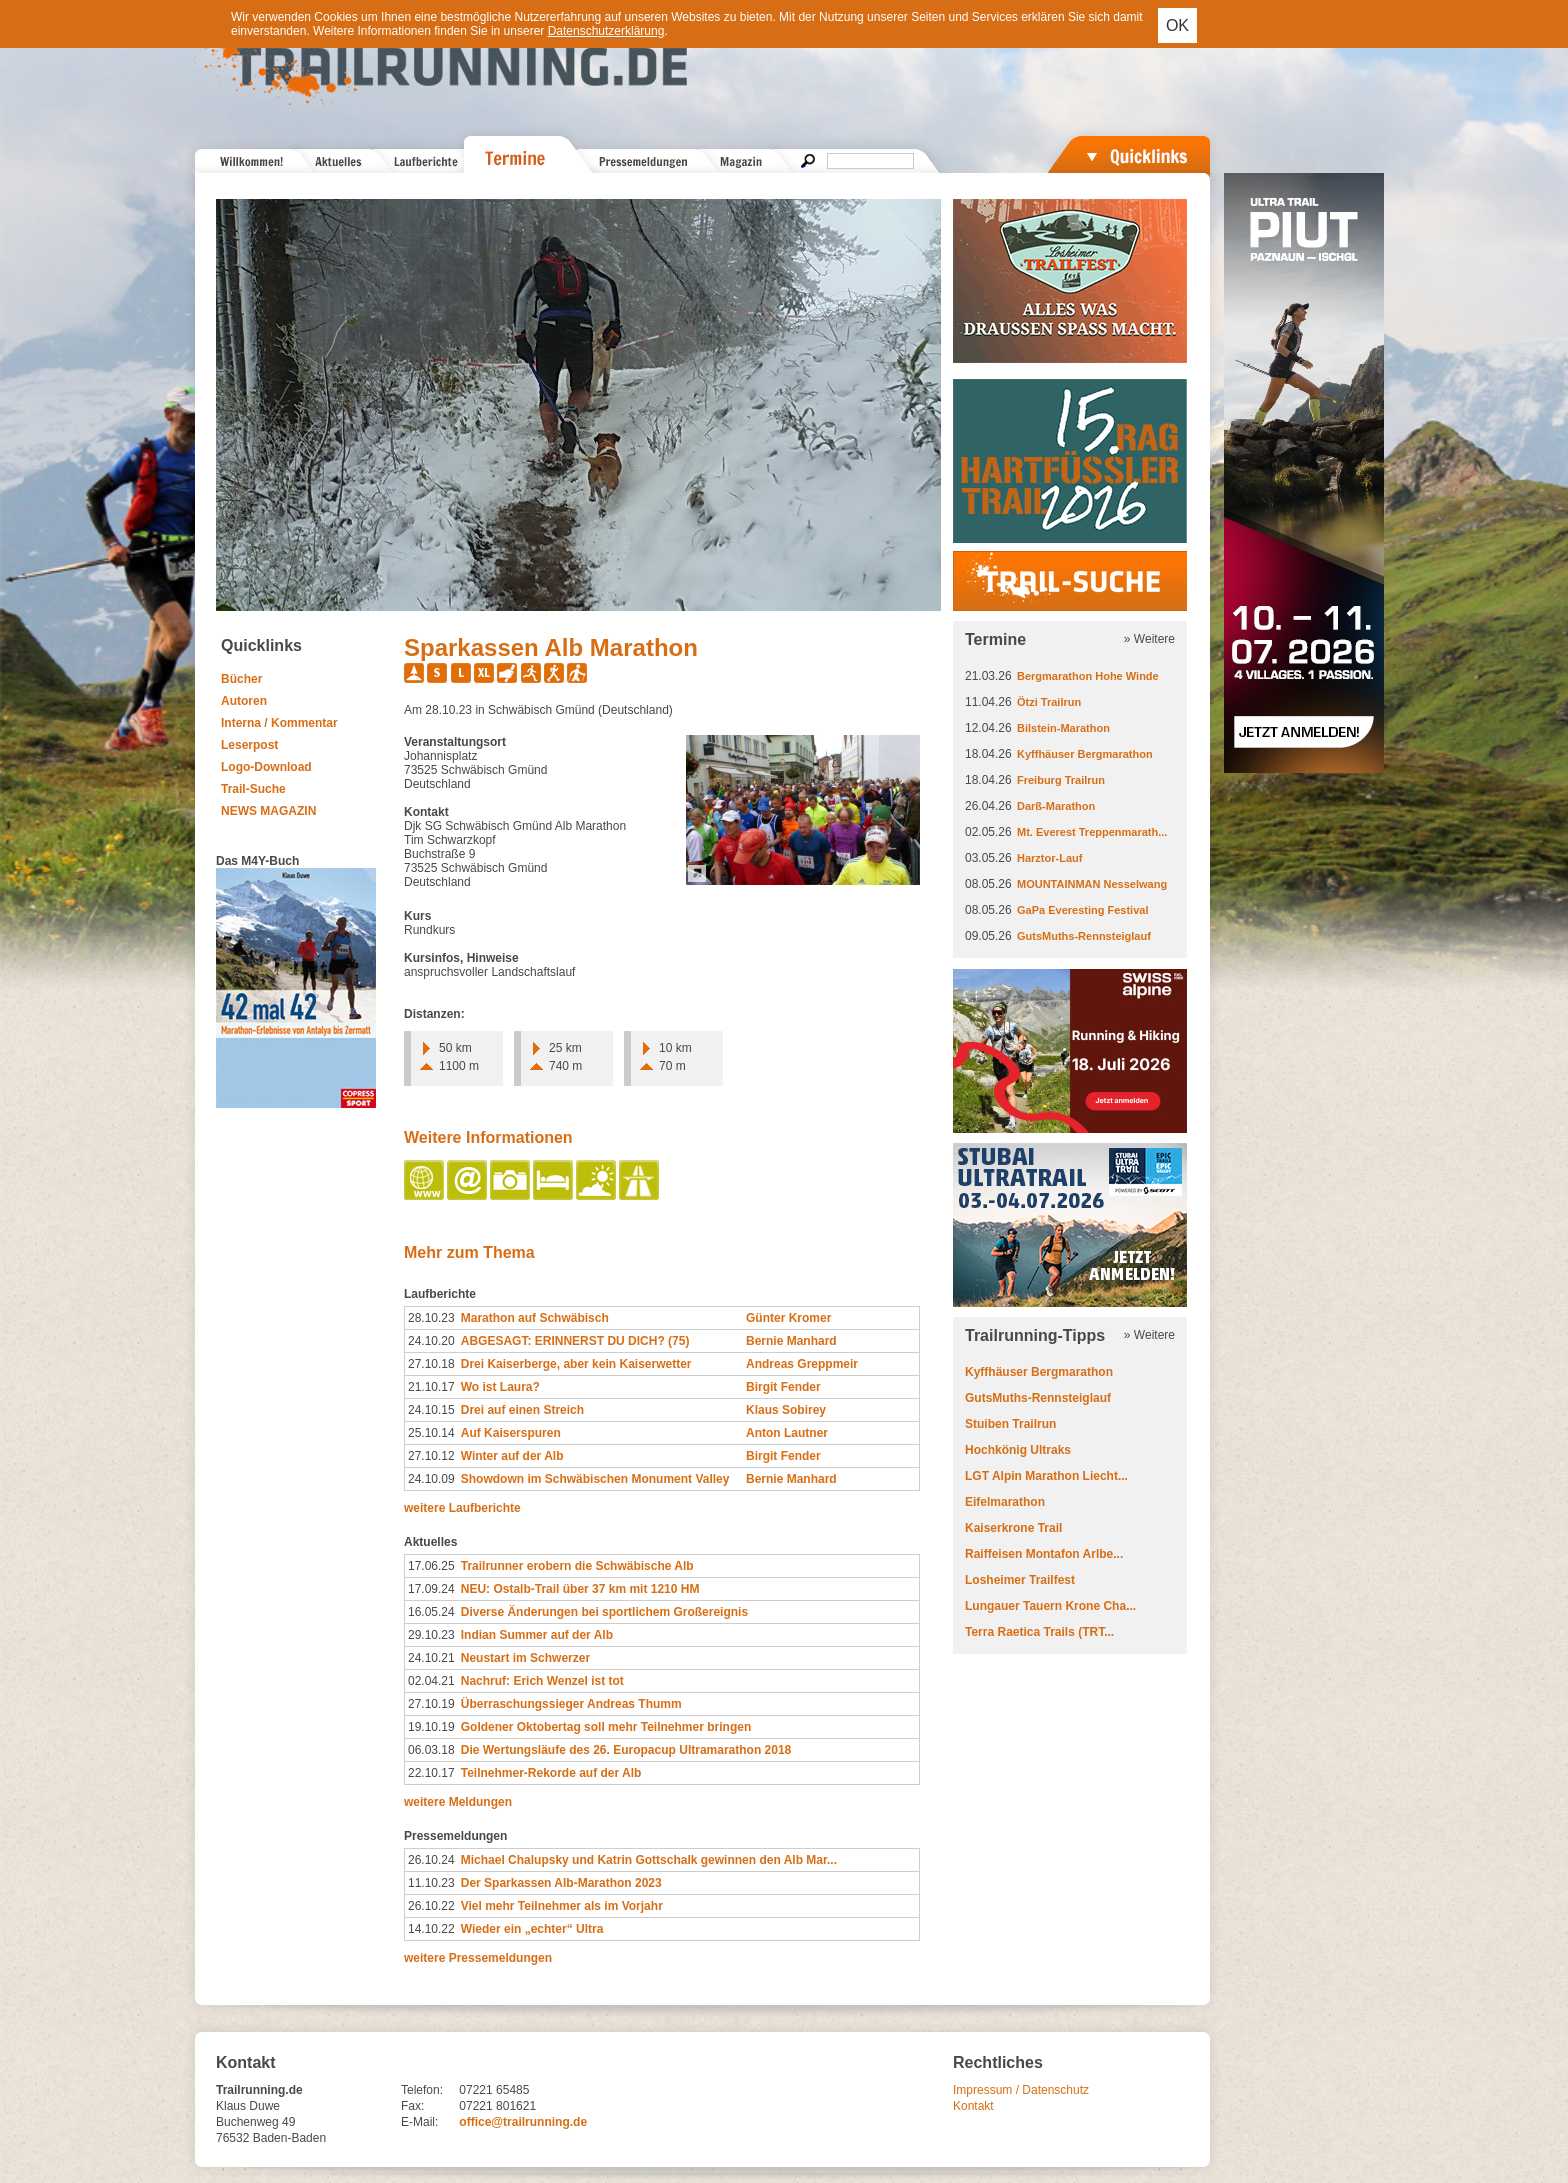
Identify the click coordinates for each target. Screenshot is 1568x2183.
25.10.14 (431, 1433)
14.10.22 (431, 1929)
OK (1177, 25)
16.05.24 (431, 1612)
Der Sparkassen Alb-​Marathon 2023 (561, 1883)
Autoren (244, 701)
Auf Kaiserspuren (511, 1433)
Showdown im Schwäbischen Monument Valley (595, 1479)
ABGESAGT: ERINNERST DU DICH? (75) (575, 1341)
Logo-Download (266, 767)
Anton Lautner (787, 1433)
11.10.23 (431, 1883)
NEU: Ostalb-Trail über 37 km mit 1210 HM (580, 1589)
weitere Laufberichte (462, 1508)
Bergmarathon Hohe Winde (1088, 676)
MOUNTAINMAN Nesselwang (1092, 884)
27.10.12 (431, 1456)
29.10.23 (431, 1635)
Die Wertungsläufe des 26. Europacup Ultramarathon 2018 (626, 1750)
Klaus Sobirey (786, 1410)
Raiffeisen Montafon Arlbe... (1044, 1554)
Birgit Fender (783, 1387)
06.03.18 (431, 1750)
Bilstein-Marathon (1063, 728)
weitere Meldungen (458, 1802)
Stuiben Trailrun (1010, 1424)
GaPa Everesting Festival (1082, 910)
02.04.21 (431, 1681)
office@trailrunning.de (523, 2122)
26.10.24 (431, 1860)
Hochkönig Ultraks (1018, 1450)
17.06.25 (431, 1566)
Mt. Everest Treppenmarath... (1092, 832)
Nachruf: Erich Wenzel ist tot (542, 1681)
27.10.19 (431, 1704)
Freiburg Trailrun (1061, 780)
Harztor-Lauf (1049, 858)
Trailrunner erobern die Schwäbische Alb (577, 1566)
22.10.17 (431, 1773)
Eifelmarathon (1005, 1502)
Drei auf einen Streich (522, 1410)
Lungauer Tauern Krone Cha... (1050, 1606)
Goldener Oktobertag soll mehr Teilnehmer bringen (606, 1727)
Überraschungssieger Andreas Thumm (571, 1704)
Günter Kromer (788, 1318)
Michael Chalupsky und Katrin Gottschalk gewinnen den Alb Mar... (649, 1860)
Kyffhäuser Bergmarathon (1085, 754)
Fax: (412, 2106)
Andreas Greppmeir (802, 1364)
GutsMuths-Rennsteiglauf (1084, 936)
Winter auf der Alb (512, 1456)
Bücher (241, 679)
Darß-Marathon (1056, 806)
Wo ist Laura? (500, 1387)
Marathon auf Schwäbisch (535, 1318)
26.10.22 (431, 1906)
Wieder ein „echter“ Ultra (532, 1929)
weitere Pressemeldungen (478, 1958)
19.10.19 (431, 1727)
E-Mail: (419, 2122)
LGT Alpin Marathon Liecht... (1046, 1476)
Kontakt (973, 2106)
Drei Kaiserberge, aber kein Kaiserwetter (576, 1364)
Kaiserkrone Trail (1013, 1528)
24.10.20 (431, 1341)
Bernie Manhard (791, 1341)
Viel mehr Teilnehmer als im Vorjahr (562, 1906)
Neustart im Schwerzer (525, 1658)
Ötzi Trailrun (1049, 702)
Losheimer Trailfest (1020, 1580)
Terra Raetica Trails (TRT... (1039, 1632)
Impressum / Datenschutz (1021, 2090)
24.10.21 (431, 1658)
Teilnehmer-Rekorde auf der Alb (551, 1773)
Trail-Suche (253, 789)
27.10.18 (431, 1364)
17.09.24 (431, 1589)
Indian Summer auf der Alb (537, 1635)
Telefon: (422, 2090)
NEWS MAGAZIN (268, 811)
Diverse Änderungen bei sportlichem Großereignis (604, 1612)
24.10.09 (431, 1479)
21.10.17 (431, 1387)
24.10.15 (431, 1410)
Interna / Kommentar (279, 723)
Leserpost (249, 745)
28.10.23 (431, 1318)
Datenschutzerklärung (606, 31)
